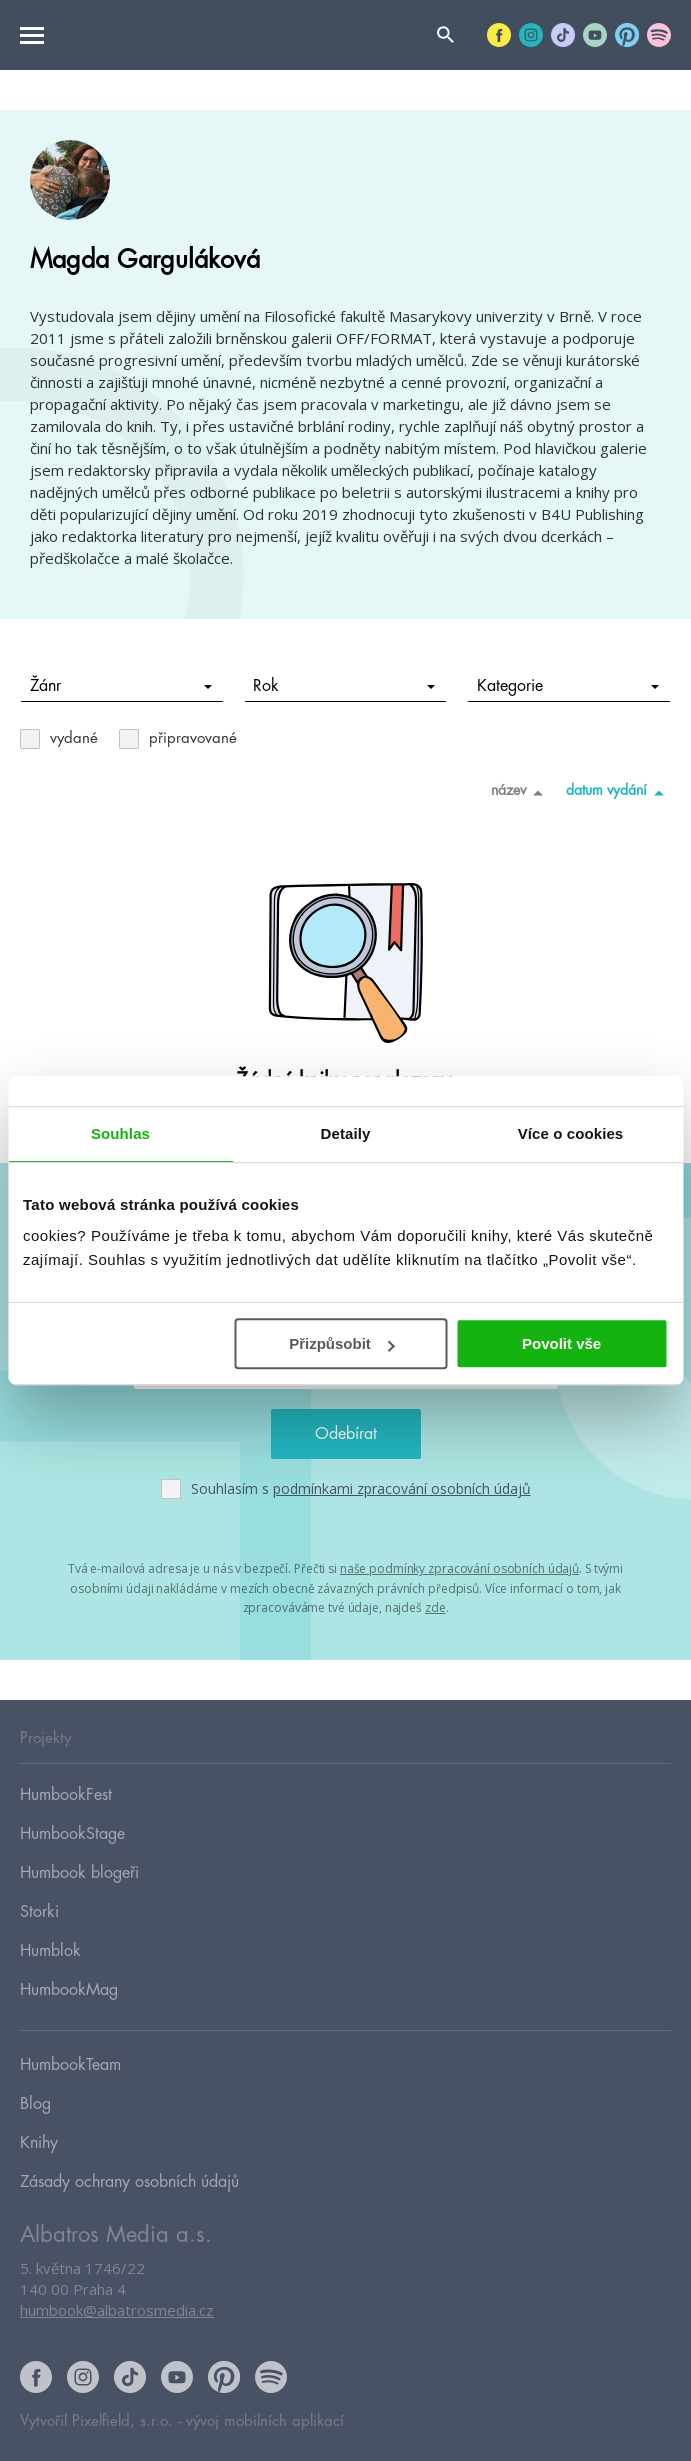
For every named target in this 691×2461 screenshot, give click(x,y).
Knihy (39, 2143)
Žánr (121, 686)
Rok (344, 686)
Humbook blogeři (79, 1873)
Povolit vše (561, 1343)
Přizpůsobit (342, 1343)
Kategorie (568, 686)
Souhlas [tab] (120, 1133)
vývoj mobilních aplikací (265, 2421)
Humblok (50, 1951)
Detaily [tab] (346, 1133)
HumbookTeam (70, 2065)
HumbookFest (66, 1795)
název (520, 792)
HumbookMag (69, 1990)
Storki (39, 1912)
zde (435, 1607)
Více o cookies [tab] (571, 1133)
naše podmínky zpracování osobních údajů (459, 1568)
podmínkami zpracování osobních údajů (402, 1488)
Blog (35, 2104)
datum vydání (618, 792)
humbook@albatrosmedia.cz (117, 2310)
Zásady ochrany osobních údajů (129, 2182)
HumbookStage (72, 1834)
